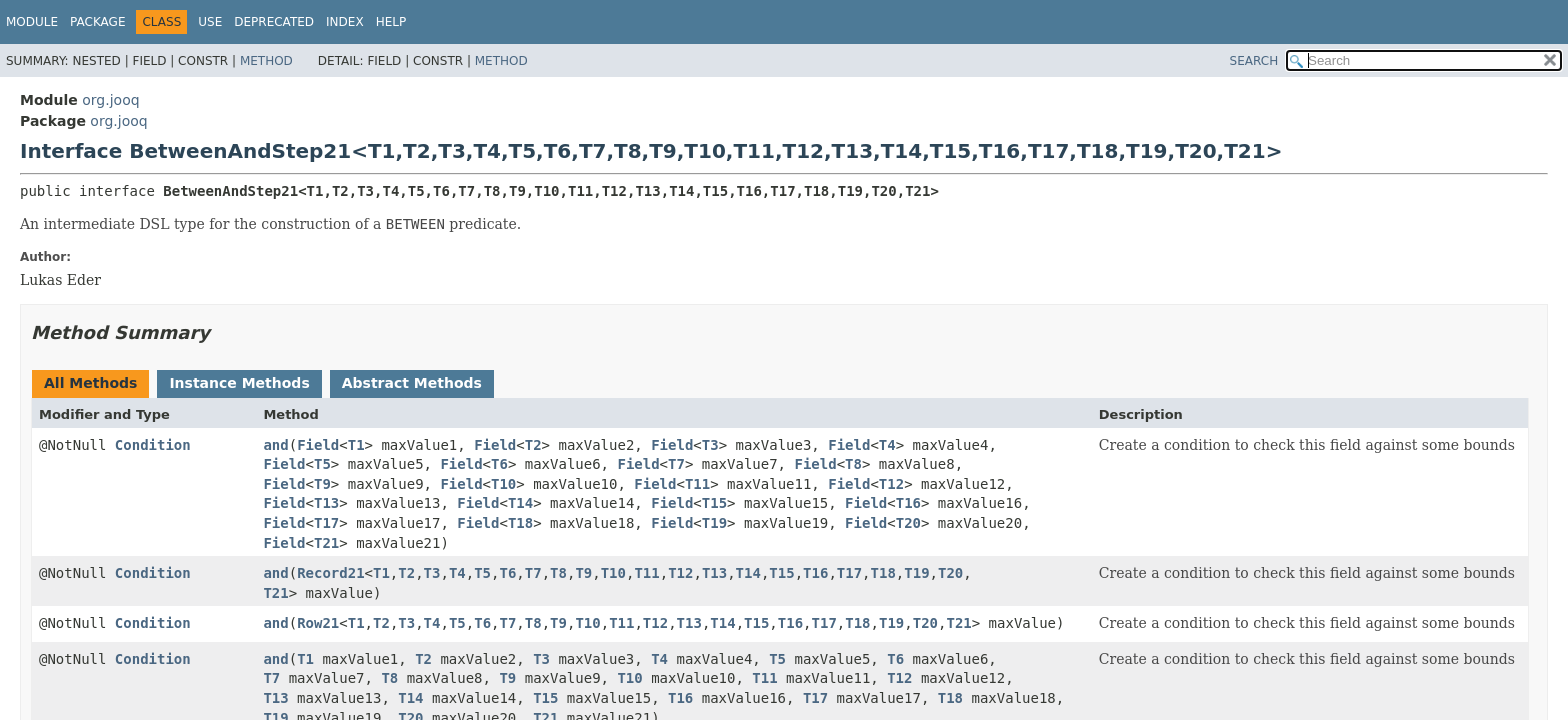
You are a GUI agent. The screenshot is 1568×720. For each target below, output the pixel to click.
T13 (326, 503)
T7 (676, 464)
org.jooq (110, 100)
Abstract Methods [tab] (412, 383)
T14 (520, 503)
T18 (520, 523)
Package (97, 22)
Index (345, 22)
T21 (326, 543)
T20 (908, 523)
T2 (533, 445)
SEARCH (1254, 61)
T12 (891, 484)
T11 (697, 484)
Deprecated (274, 22)
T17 (326, 523)
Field (318, 445)
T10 (503, 484)
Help (391, 22)
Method (266, 61)
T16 (908, 503)
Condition (153, 445)
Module (32, 22)
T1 (356, 445)
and (275, 445)
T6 (499, 464)
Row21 (318, 623)
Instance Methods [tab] (239, 383)
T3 (710, 445)
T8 (853, 464)
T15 (714, 503)
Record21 (330, 573)
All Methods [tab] (90, 383)
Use (210, 22)
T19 (714, 523)
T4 (887, 445)
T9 (322, 484)
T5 (322, 464)
